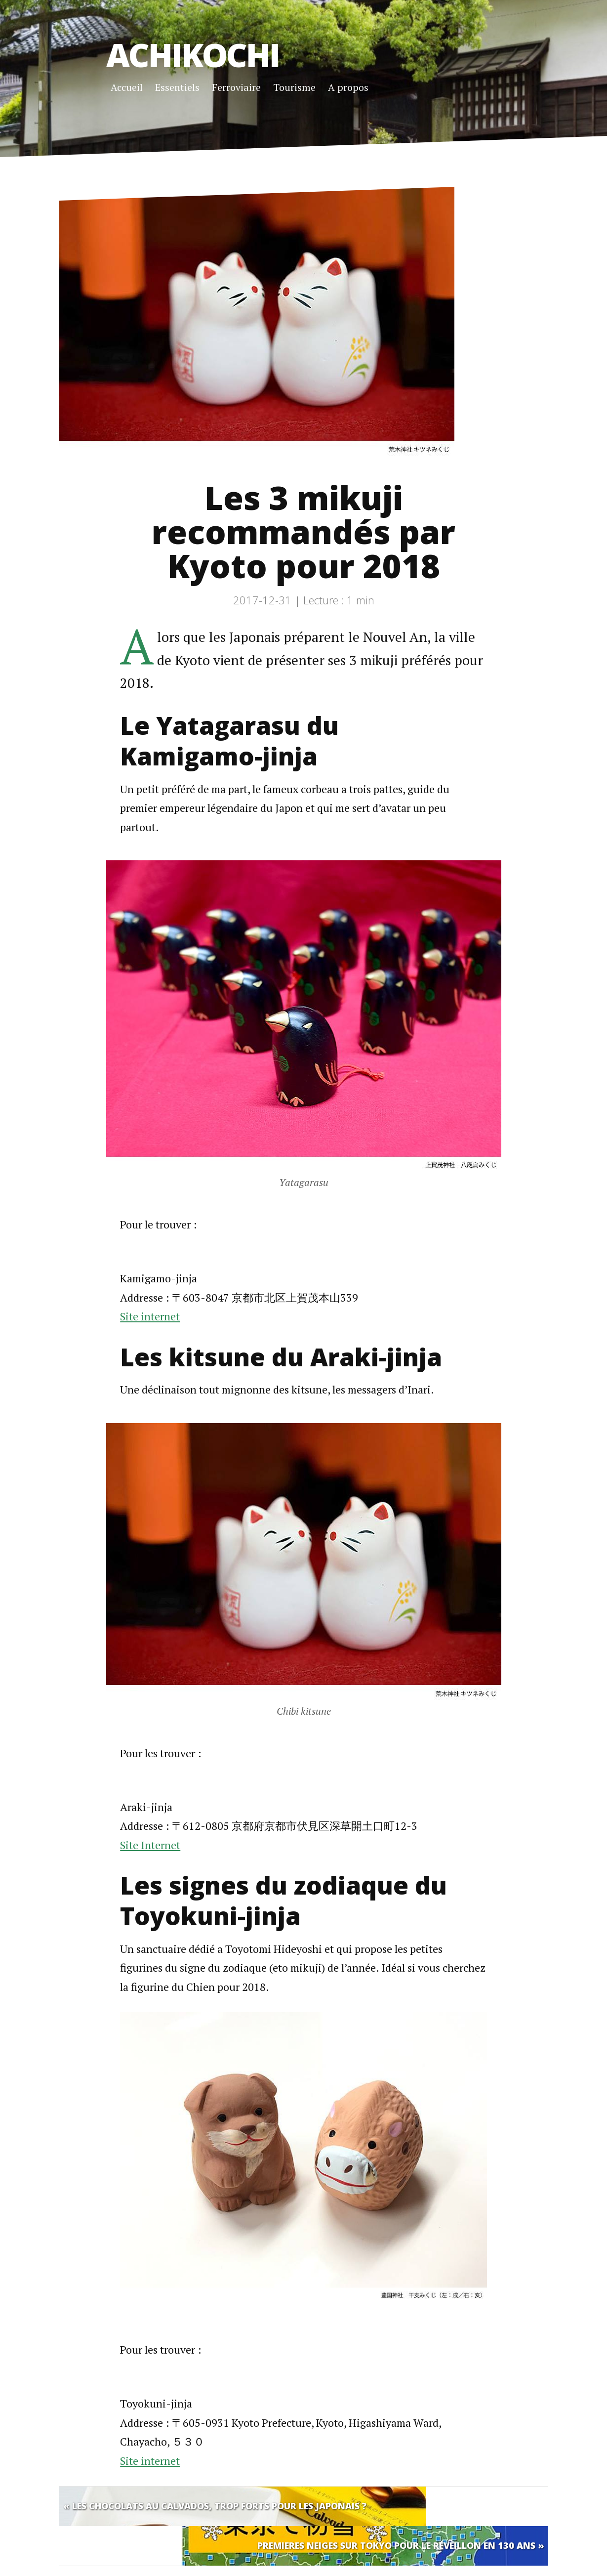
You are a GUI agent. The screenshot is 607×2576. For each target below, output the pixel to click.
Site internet (150, 1316)
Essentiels (177, 87)
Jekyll (255, 2559)
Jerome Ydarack (166, 2559)
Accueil (127, 87)
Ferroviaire (236, 87)
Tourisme (294, 87)
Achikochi (192, 54)
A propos (348, 87)
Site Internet (150, 1845)
